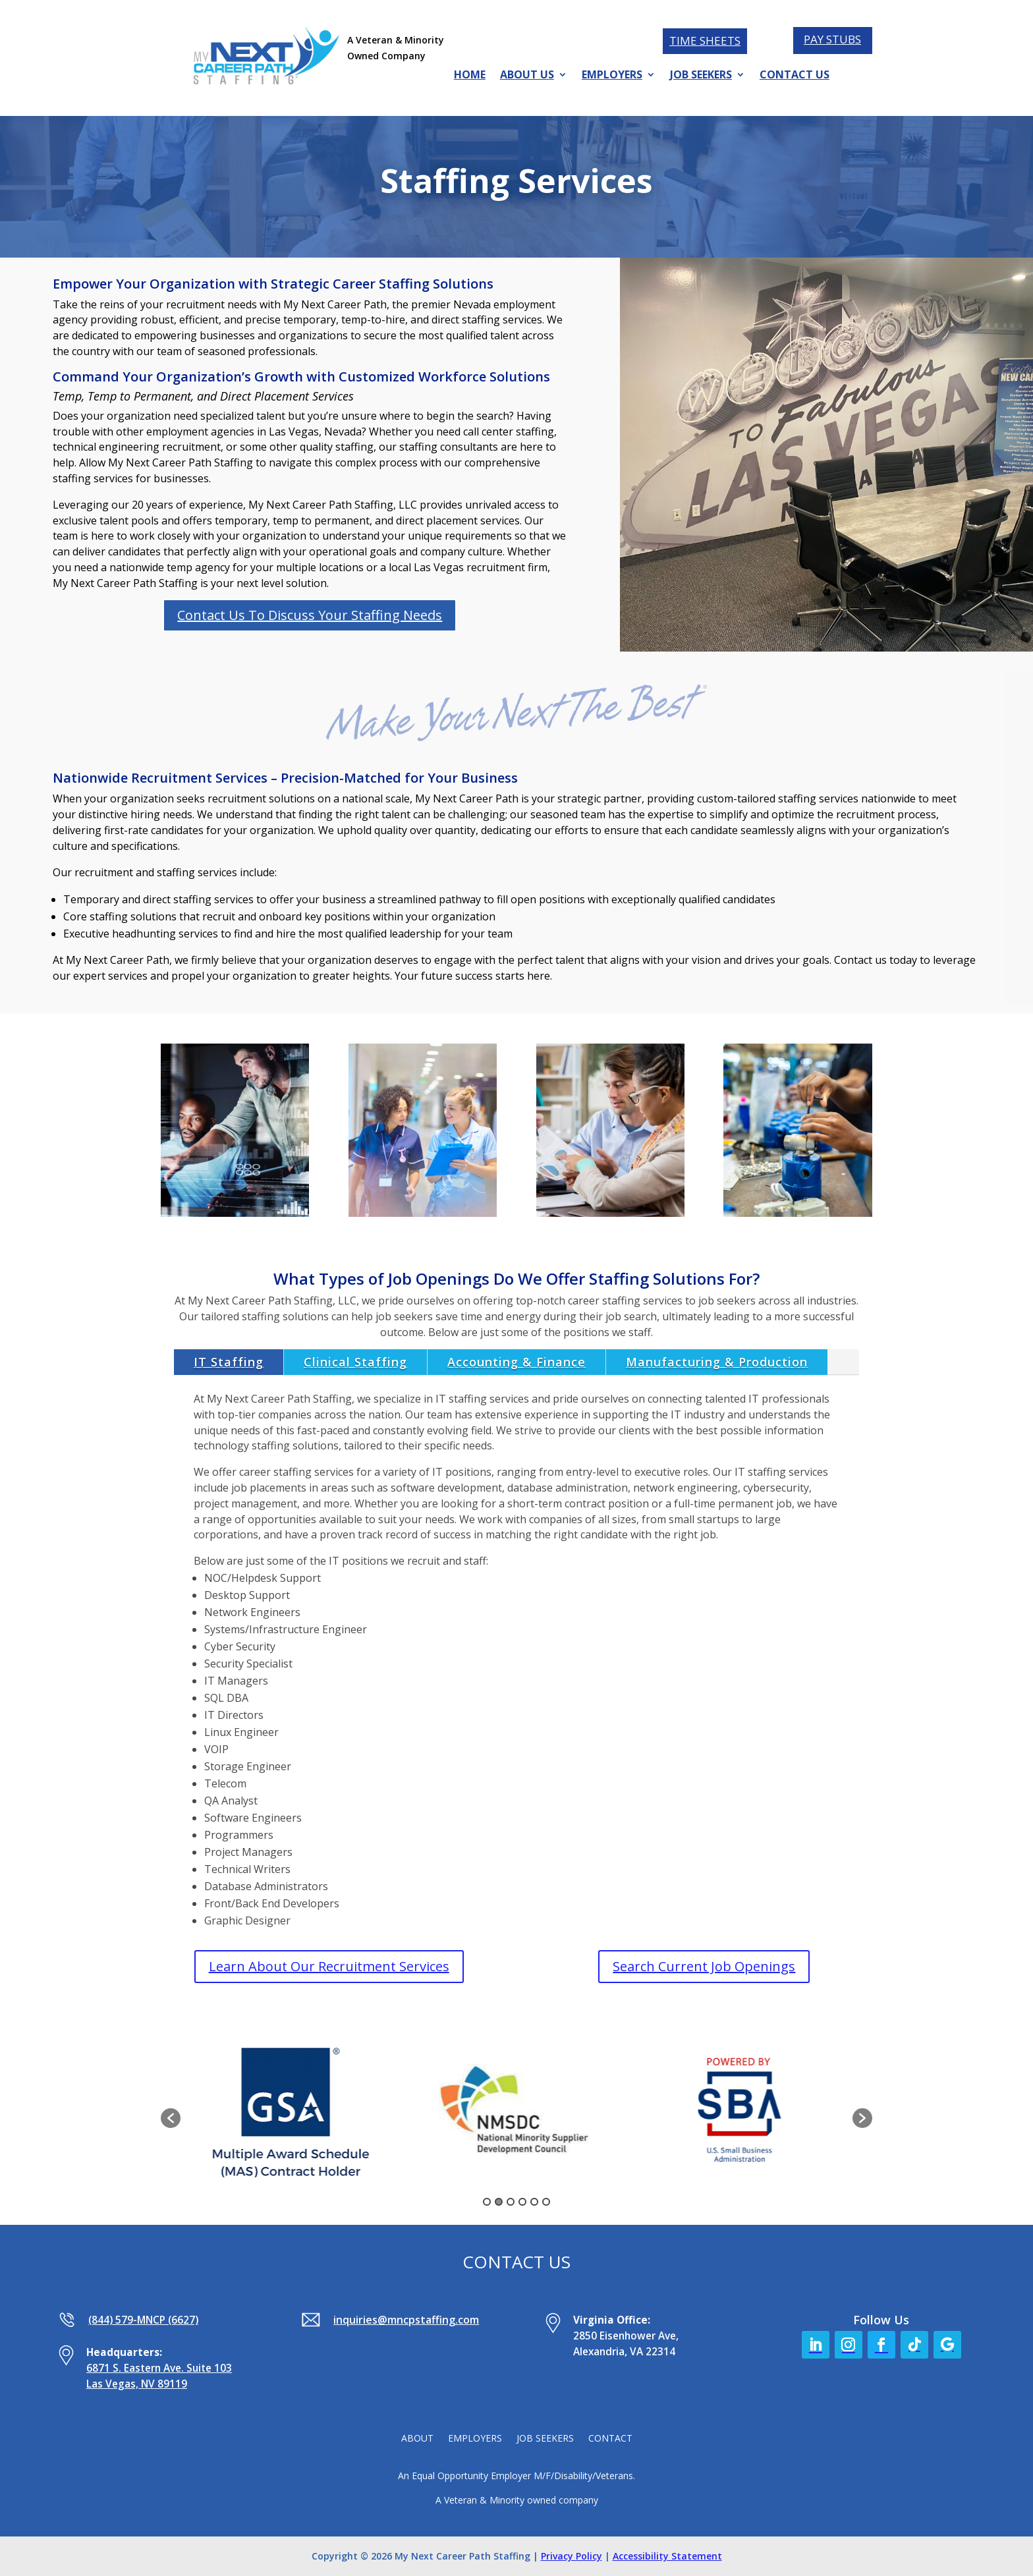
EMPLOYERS (612, 76)
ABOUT (417, 2439)
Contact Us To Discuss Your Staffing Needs (309, 615)
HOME (470, 76)
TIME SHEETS (704, 40)
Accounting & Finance (516, 1362)
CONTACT (610, 2439)
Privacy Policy (571, 2556)
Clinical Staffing (355, 1362)
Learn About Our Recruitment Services (329, 1966)
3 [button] (511, 2202)
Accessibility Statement (667, 2556)
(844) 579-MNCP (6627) (143, 2320)
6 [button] (546, 2202)
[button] (171, 2118)
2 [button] (499, 2202)
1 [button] (487, 2202)
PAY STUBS (832, 39)
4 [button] (522, 2202)
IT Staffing (229, 1362)
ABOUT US (527, 76)
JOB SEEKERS (701, 76)
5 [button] (534, 2202)
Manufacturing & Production (717, 1362)
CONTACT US (794, 76)
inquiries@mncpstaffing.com (406, 2319)
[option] (292, 2111)
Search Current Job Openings (704, 1966)
